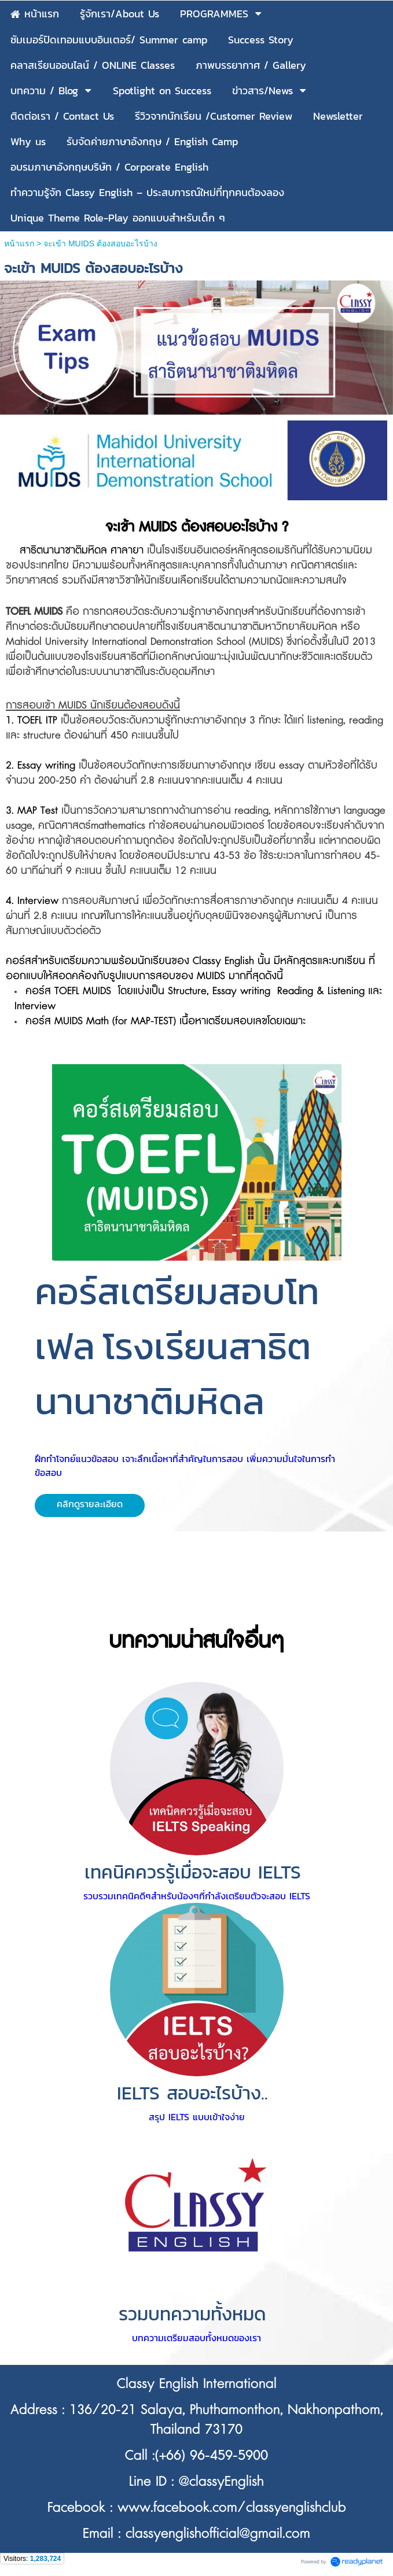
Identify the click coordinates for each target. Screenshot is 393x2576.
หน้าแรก (19, 243)
